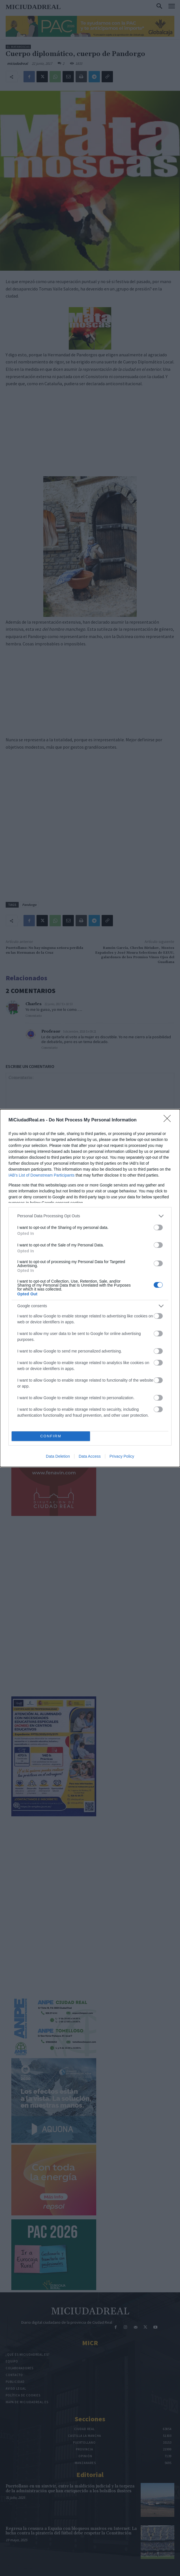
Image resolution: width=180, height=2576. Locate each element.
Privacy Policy (122, 1456)
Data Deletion (58, 1456)
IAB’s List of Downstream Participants (41, 1175)
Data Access (90, 1456)
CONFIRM (50, 1436)
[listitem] (90, 1216)
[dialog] (90, 1288)
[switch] (158, 1227)
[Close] (169, 1120)
